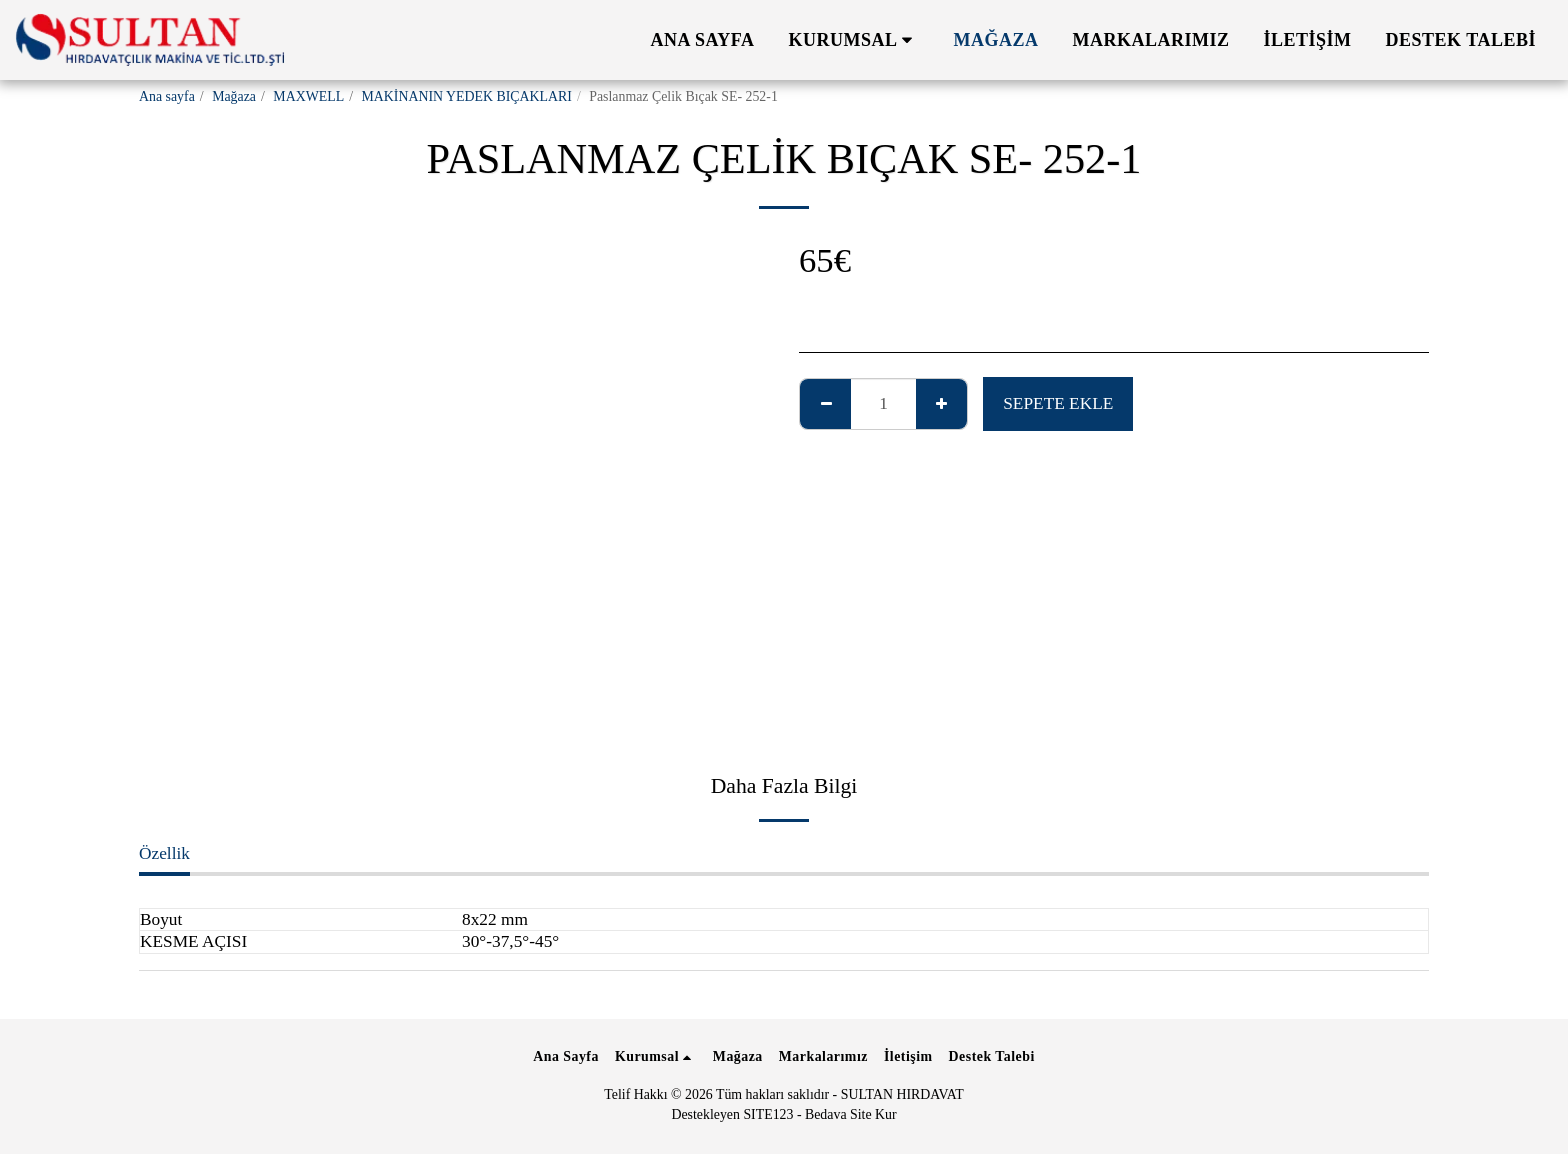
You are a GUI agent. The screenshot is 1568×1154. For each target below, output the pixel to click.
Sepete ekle (1058, 403)
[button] (854, 40)
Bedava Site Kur (851, 1114)
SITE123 (768, 1114)
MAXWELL (308, 96)
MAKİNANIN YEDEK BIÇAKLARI (466, 96)
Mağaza (234, 96)
